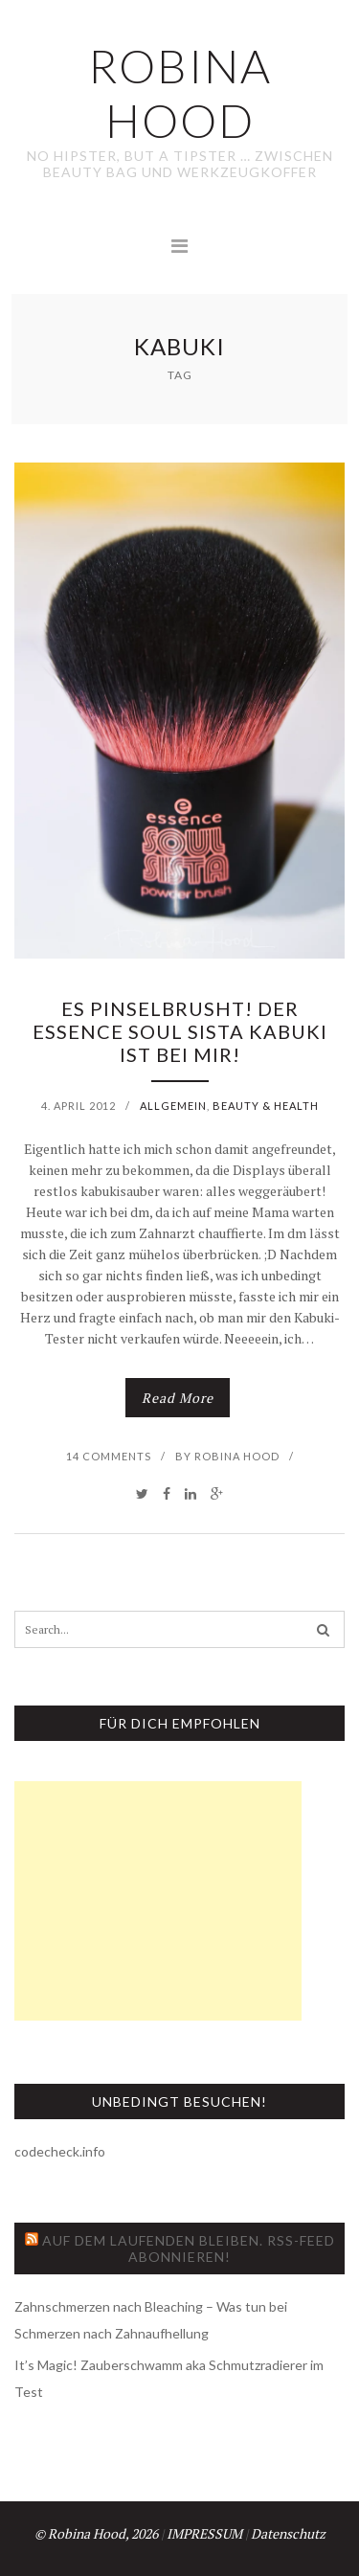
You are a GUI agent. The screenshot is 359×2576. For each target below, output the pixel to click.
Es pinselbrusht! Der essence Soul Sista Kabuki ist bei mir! (180, 1031)
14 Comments (108, 1456)
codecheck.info (59, 2151)
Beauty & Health (266, 1105)
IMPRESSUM (204, 2533)
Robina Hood (237, 1456)
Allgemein (173, 1105)
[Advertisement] (158, 1901)
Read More (177, 1398)
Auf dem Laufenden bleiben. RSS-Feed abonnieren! (188, 2248)
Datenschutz (288, 2533)
